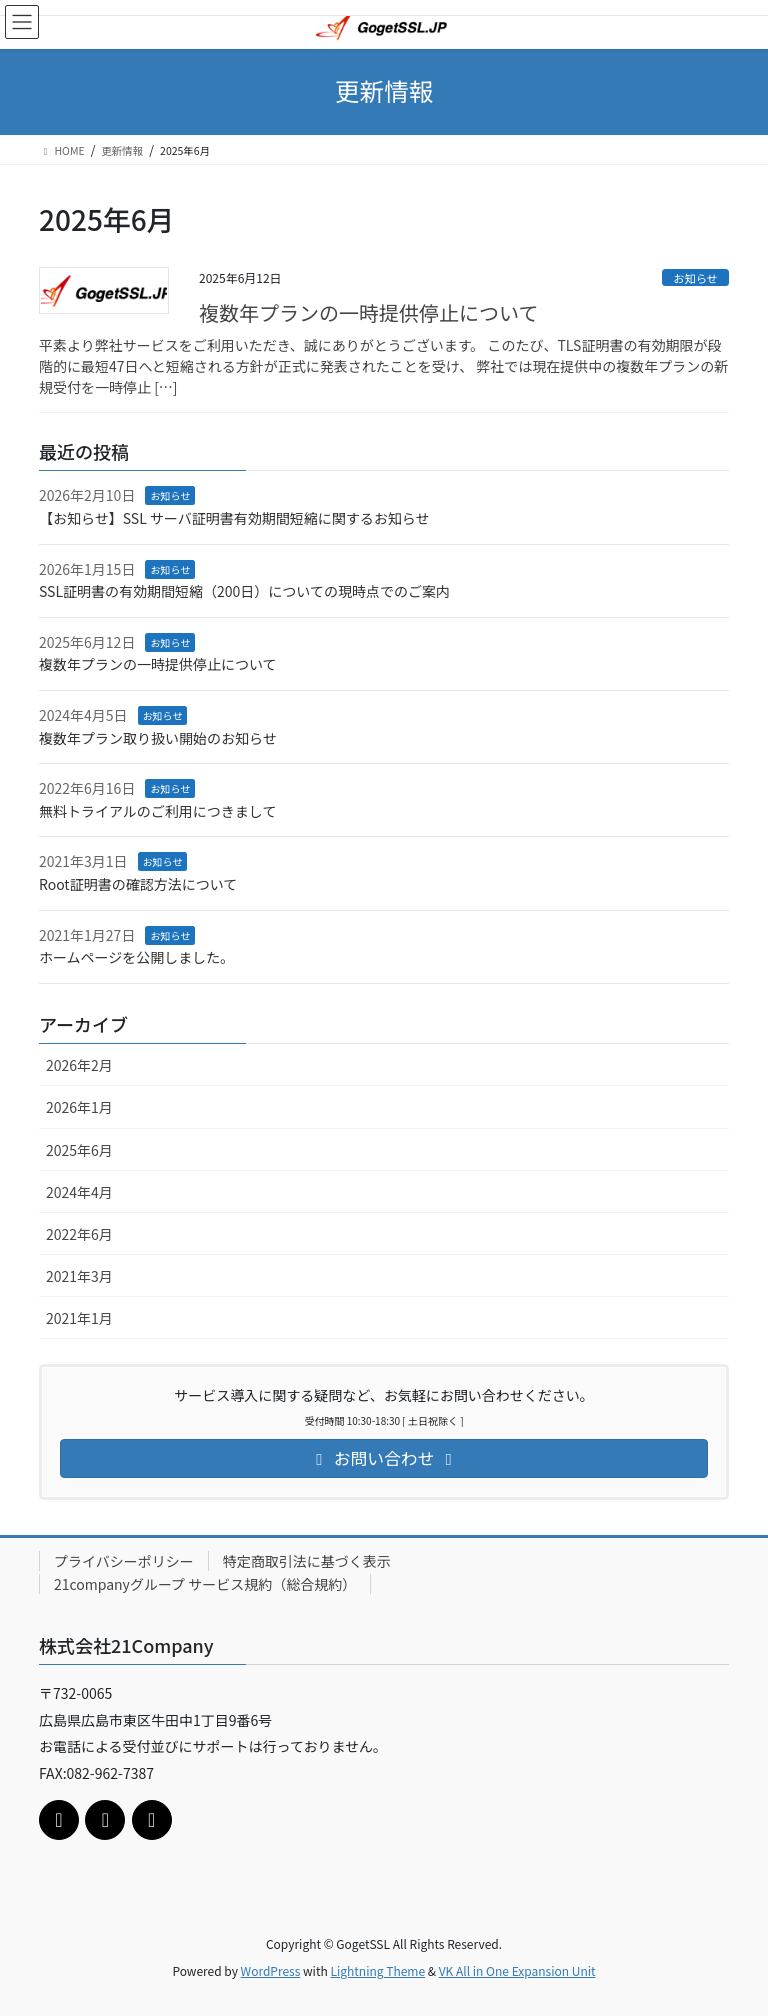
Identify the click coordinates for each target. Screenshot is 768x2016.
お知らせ (695, 278)
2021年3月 (79, 1276)
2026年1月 (79, 1107)
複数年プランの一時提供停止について (368, 312)
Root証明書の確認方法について (138, 884)
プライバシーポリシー (124, 1561)
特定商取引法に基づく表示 (307, 1561)
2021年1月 (79, 1318)
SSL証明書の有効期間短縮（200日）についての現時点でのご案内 (244, 591)
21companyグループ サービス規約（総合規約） (205, 1584)
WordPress (271, 1970)
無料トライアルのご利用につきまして (157, 811)
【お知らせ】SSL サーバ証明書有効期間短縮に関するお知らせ (234, 518)
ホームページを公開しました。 (136, 957)
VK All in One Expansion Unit (517, 1970)
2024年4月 (79, 1192)
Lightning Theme (377, 1970)
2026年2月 (79, 1065)
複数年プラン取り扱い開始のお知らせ (158, 738)
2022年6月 (79, 1234)
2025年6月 (79, 1150)
